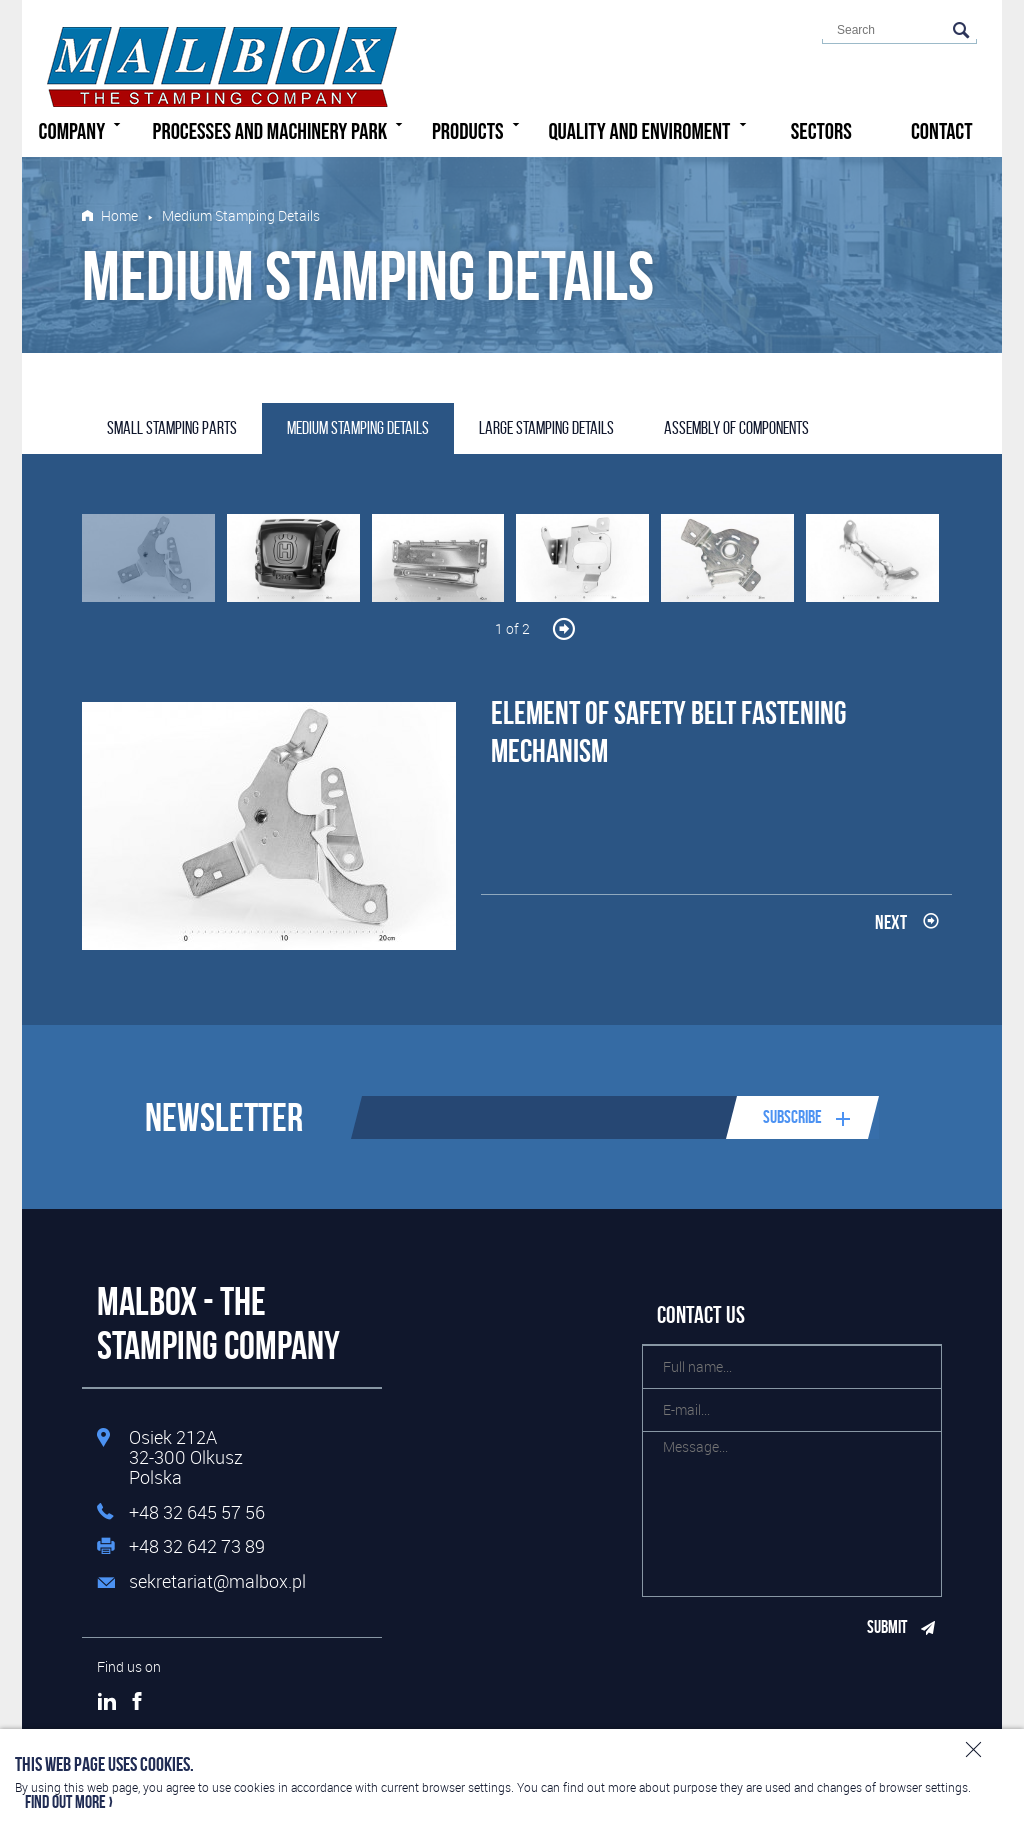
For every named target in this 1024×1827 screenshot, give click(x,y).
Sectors (821, 132)
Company (82, 130)
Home (119, 216)
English (762, 36)
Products (478, 130)
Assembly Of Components (736, 428)
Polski (730, 36)
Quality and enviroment (649, 130)
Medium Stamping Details (358, 428)
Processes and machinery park (280, 130)
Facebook (137, 1701)
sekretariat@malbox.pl (217, 1582)
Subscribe (792, 1117)
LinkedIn (107, 1701)
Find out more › (69, 1803)
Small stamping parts (172, 428)
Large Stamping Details (546, 428)
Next (891, 922)
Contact (942, 132)
